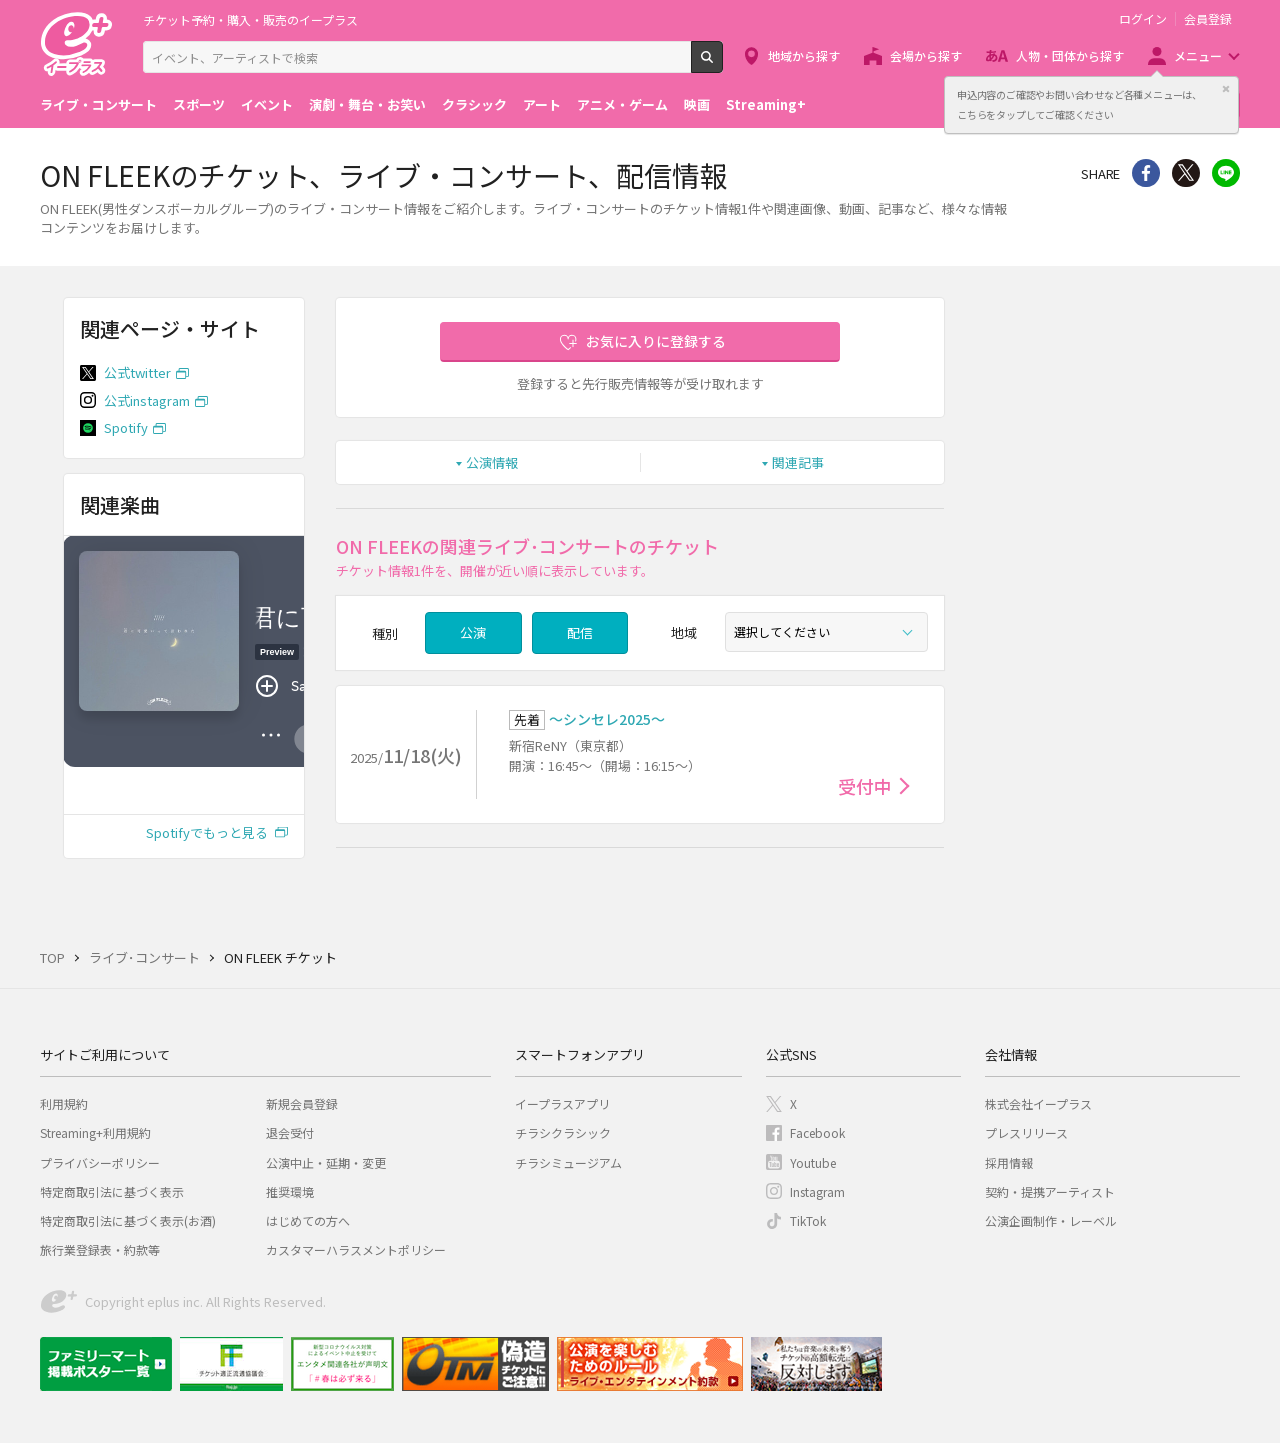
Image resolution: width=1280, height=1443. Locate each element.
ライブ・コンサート (98, 104)
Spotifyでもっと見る (207, 832)
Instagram (817, 1191)
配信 (580, 632)
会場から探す (926, 55)
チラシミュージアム (568, 1162)
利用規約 (64, 1103)
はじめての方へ (308, 1220)
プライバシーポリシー (100, 1162)
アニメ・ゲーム (622, 104)
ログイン (1143, 19)
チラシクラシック (563, 1132)
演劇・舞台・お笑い (367, 104)
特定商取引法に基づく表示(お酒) (128, 1220)
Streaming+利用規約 (95, 1132)
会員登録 (1208, 19)
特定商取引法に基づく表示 (112, 1191)
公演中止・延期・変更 (326, 1162)
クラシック (474, 104)
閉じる (1226, 89)
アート (542, 104)
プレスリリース (1026, 1132)
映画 (697, 104)
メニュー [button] (1198, 55)
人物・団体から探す (1070, 55)
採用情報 (1009, 1162)
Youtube (813, 1162)
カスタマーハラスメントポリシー (356, 1249)
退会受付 (290, 1132)
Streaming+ (766, 104)
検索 (722, 65)
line (1226, 173)
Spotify (126, 427)
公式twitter (137, 372)
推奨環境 (290, 1191)
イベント (267, 104)
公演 (473, 632)
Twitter (1186, 173)
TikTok (808, 1220)
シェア (1146, 173)
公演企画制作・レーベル (1051, 1220)
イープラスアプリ (562, 1103)
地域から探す (804, 55)
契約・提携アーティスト (1050, 1191)
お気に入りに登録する (656, 341)
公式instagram (147, 400)
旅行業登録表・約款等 (100, 1249)
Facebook (817, 1132)
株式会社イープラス (1038, 1103)
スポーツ (199, 104)
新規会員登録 (302, 1103)
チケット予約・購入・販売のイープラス (250, 19)
